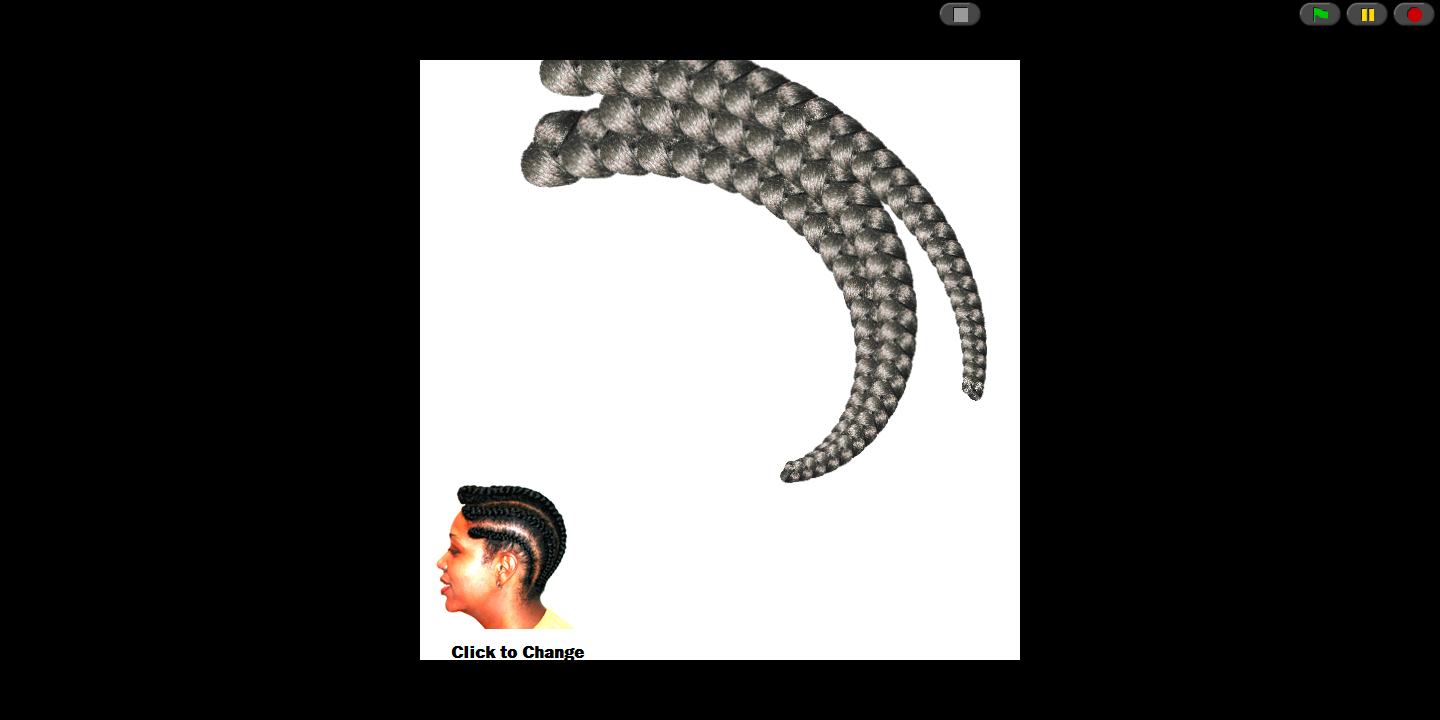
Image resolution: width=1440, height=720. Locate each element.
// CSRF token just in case (720, 360)
